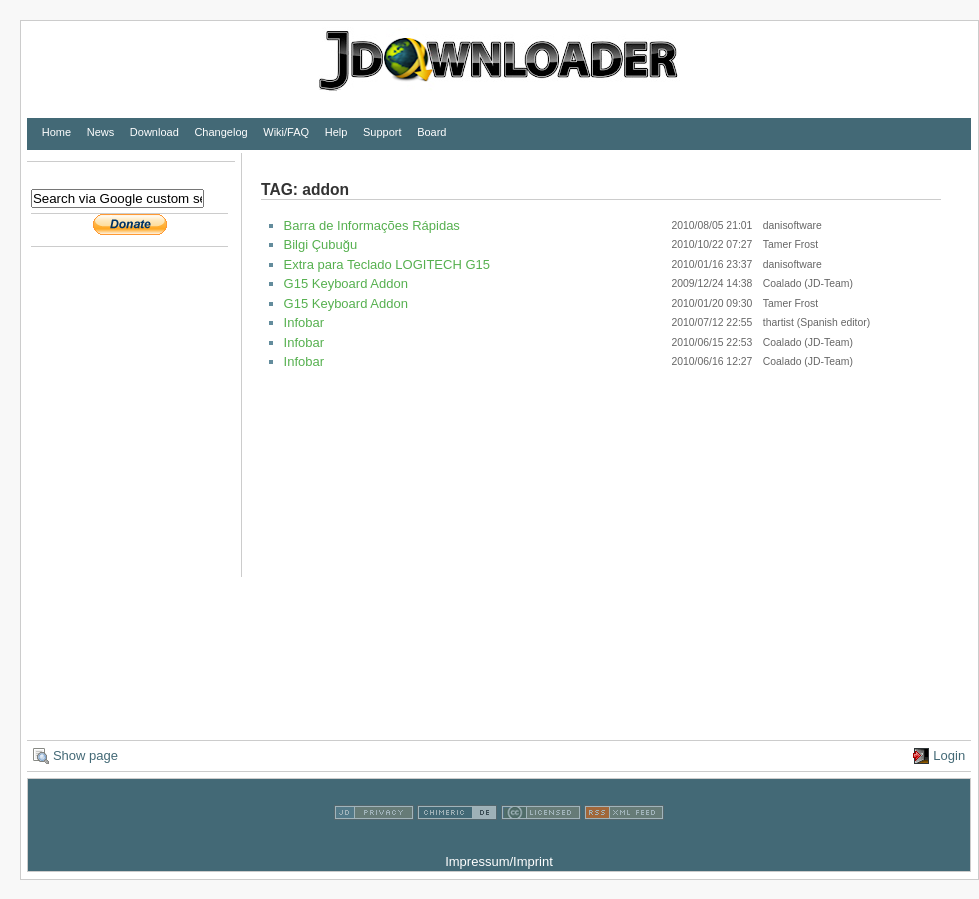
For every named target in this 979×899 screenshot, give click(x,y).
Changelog (220, 132)
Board (431, 132)
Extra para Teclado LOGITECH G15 (387, 264)
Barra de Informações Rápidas (372, 225)
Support (382, 132)
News (101, 132)
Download (154, 132)
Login (949, 755)
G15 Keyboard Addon (346, 283)
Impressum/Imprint (499, 861)
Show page (85, 755)
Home (56, 132)
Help (336, 132)
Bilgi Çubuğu (321, 244)
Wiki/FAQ (286, 132)
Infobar (304, 322)
